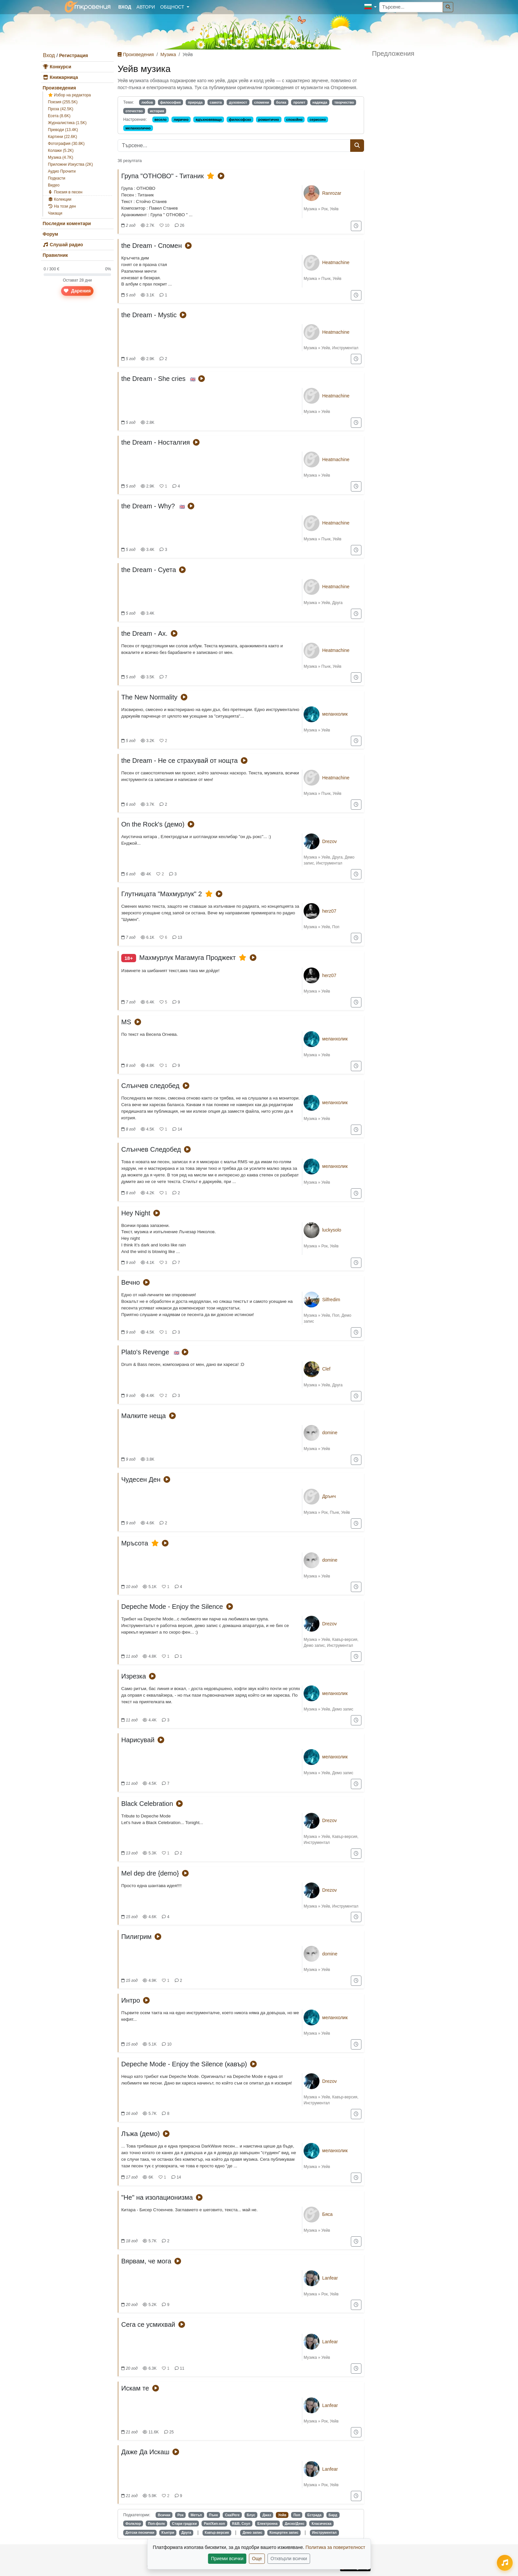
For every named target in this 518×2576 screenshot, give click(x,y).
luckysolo (331, 1230)
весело (160, 119)
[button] (370, 7)
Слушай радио (63, 244)
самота (216, 102)
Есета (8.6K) (59, 116)
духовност (238, 102)
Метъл (196, 2515)
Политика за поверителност (335, 2547)
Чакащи (55, 213)
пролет (299, 102)
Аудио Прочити (62, 171)
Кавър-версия (344, 1639)
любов (147, 102)
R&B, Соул (241, 2523)
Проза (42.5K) (60, 109)
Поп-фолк (156, 2523)
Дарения (77, 290)
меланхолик (335, 714)
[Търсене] (448, 7)
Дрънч (329, 1496)
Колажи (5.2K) (61, 150)
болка (281, 102)
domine (329, 1432)
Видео (53, 185)
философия (170, 102)
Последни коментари (67, 223)
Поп (336, 927)
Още (257, 2558)
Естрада (314, 2515)
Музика (168, 54)
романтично (268, 119)
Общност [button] (172, 7)
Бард (333, 2515)
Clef (326, 1369)
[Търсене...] (411, 7)
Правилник (55, 255)
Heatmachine (336, 262)
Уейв (334, 209)
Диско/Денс (295, 2523)
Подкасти (56, 178)
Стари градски (184, 2523)
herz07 (329, 911)
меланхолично (138, 128)
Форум (50, 234)
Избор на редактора (69, 95)
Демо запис (314, 1645)
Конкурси (57, 66)
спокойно (294, 119)
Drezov (329, 841)
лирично (181, 119)
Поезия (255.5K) (63, 102)
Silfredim (331, 1299)
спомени (261, 102)
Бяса (327, 2214)
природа (195, 102)
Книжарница (60, 77)
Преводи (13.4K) (63, 129)
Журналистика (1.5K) (67, 122)
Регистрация (73, 55)
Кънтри (168, 2532)
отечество (134, 111)
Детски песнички (140, 2532)
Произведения (59, 87)
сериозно (318, 119)
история (157, 111)
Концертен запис (284, 2532)
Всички (164, 2515)
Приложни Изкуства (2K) (70, 164)
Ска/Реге (232, 2515)
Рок (324, 209)
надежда (320, 102)
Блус (251, 2515)
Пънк (326, 278)
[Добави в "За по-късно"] (356, 226)
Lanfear (330, 2278)
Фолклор (133, 2523)
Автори (145, 7)
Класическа (321, 2523)
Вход (49, 55)
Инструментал (345, 348)
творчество (344, 102)
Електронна (267, 2523)
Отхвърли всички (289, 2558)
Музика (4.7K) (60, 157)
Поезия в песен (65, 192)
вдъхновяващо (209, 119)
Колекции (59, 199)
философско (240, 119)
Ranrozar (331, 193)
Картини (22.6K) (62, 136)
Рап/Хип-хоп (214, 2523)
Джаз (266, 2515)
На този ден (62, 206)
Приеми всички (227, 2558)
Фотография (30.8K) (66, 143)
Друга (337, 602)
